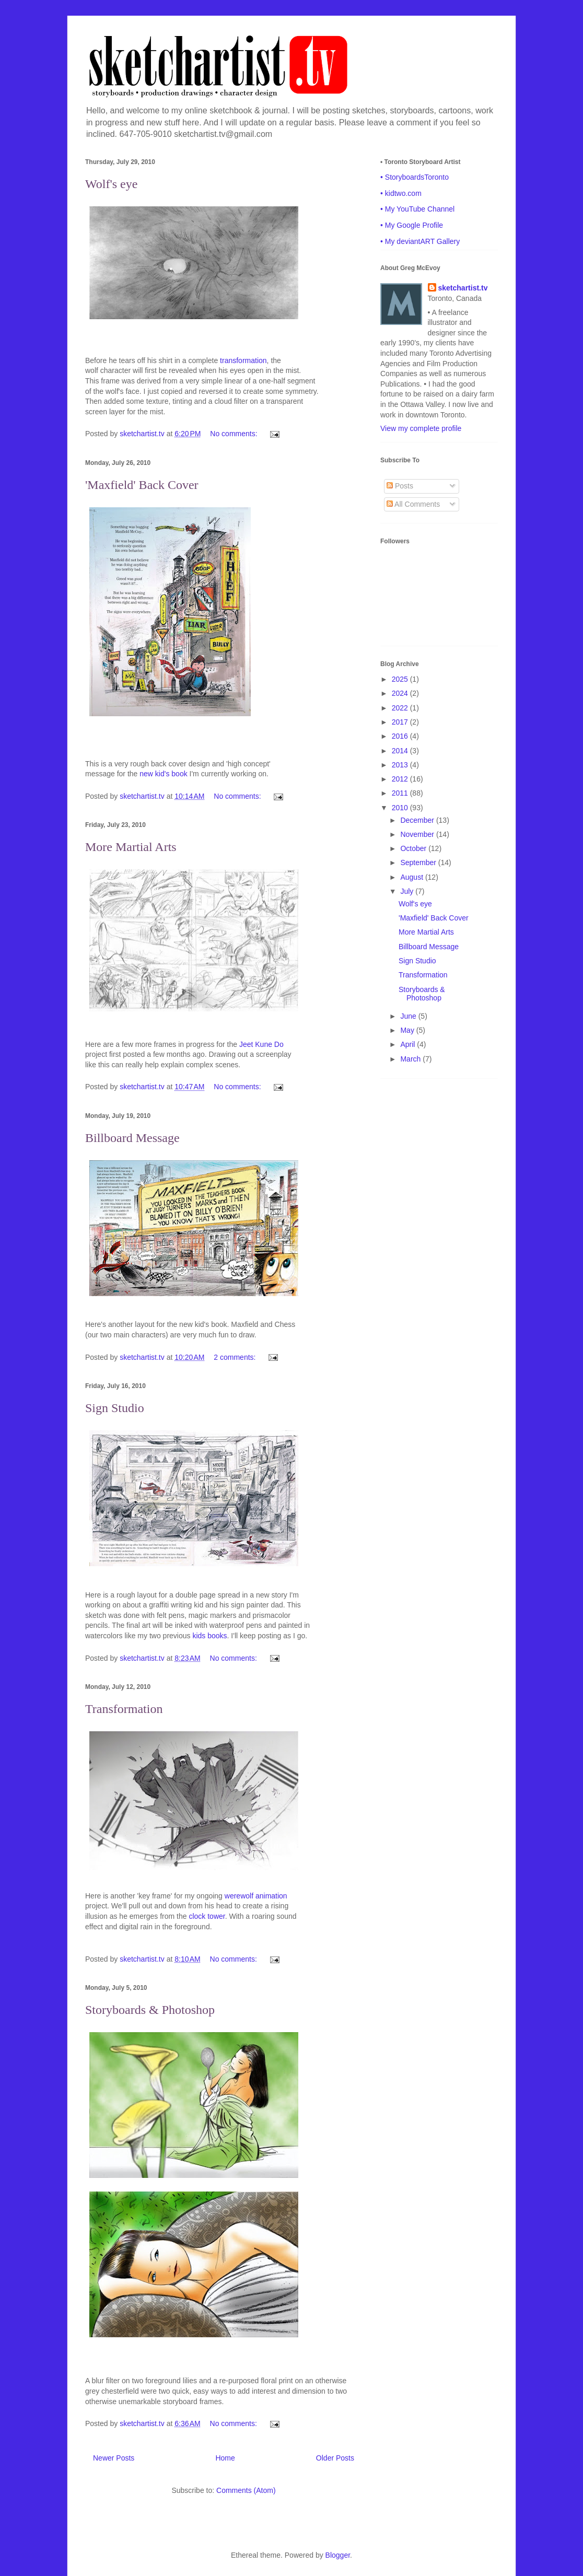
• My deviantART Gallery (420, 241)
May (408, 1030)
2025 (401, 679)
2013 (401, 765)
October (414, 848)
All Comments (413, 504)
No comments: (234, 433)
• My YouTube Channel (417, 209)
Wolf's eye (111, 184)
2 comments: (236, 1357)
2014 (401, 751)
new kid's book (163, 774)
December (418, 820)
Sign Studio (114, 1408)
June (409, 1016)
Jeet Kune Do (261, 1044)
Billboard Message (132, 1138)
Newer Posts (113, 2458)
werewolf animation (256, 1896)
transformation (243, 360)
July (407, 891)
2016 (401, 736)
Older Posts (335, 2458)
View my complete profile (420, 428)
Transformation (123, 1709)
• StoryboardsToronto (414, 177)
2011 (401, 793)
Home (225, 2458)
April (408, 1044)
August (412, 877)
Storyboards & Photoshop (150, 2009)
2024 (401, 693)
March (411, 1059)
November (418, 834)
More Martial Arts (131, 847)
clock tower (207, 1916)
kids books (209, 1635)
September (419, 862)
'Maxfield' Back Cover (142, 485)
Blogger (337, 2555)
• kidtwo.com (401, 193)
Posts (400, 486)
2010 (401, 807)
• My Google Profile (411, 225)
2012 (401, 779)
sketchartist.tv (463, 288)
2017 (401, 722)
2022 (401, 708)
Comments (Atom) (246, 2490)
